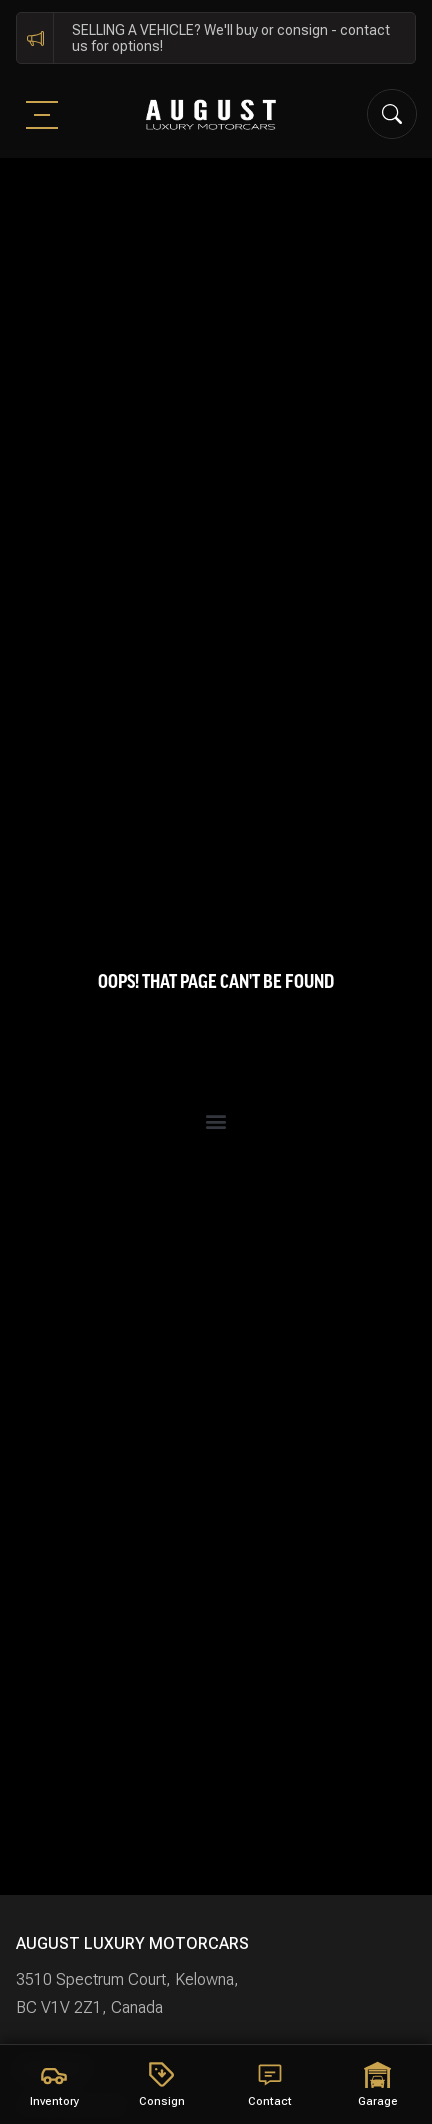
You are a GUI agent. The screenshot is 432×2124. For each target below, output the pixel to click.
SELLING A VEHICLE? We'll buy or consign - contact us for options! (231, 38)
